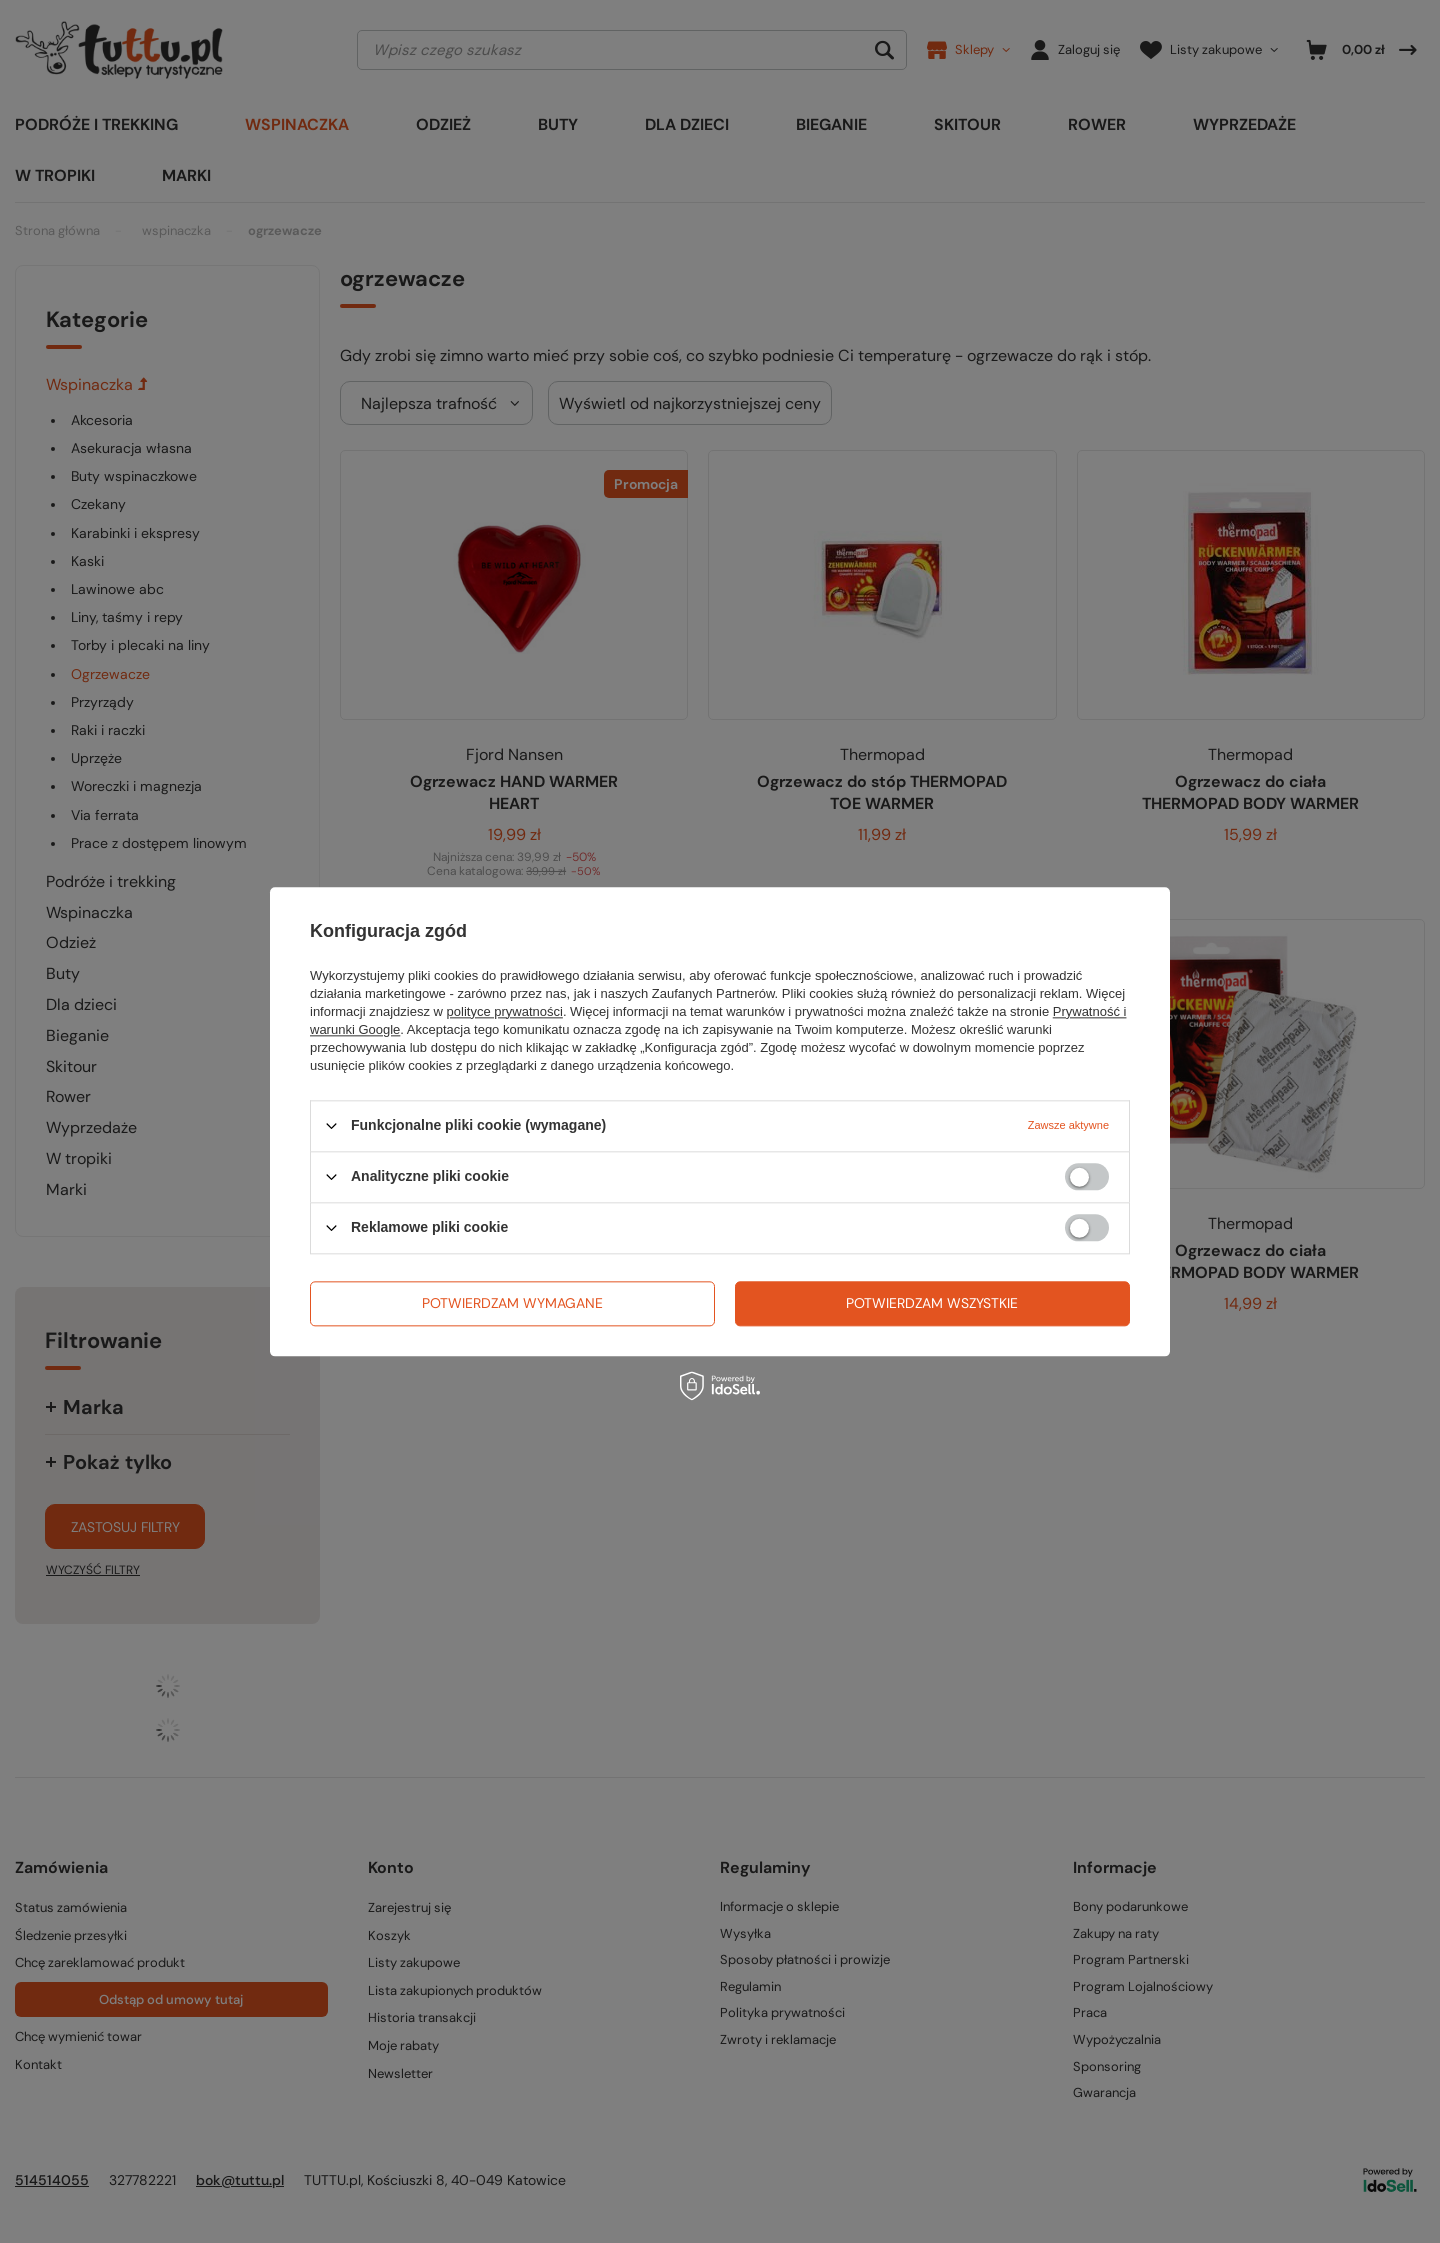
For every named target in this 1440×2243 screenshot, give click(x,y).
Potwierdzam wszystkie (932, 1303)
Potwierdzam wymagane (512, 1303)
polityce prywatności (505, 1011)
